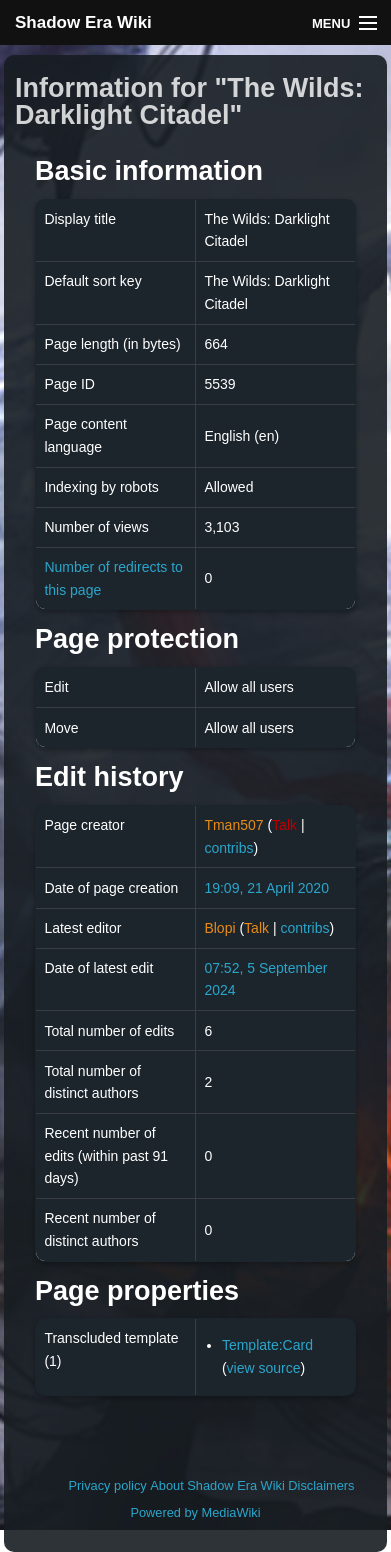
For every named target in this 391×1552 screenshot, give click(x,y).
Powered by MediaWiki (195, 1512)
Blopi (219, 928)
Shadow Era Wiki (83, 22)
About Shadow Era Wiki (217, 1485)
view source (264, 1368)
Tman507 (233, 825)
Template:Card (267, 1345)
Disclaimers (321, 1485)
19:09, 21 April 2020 (266, 888)
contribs (228, 848)
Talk (284, 825)
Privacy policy (108, 1485)
